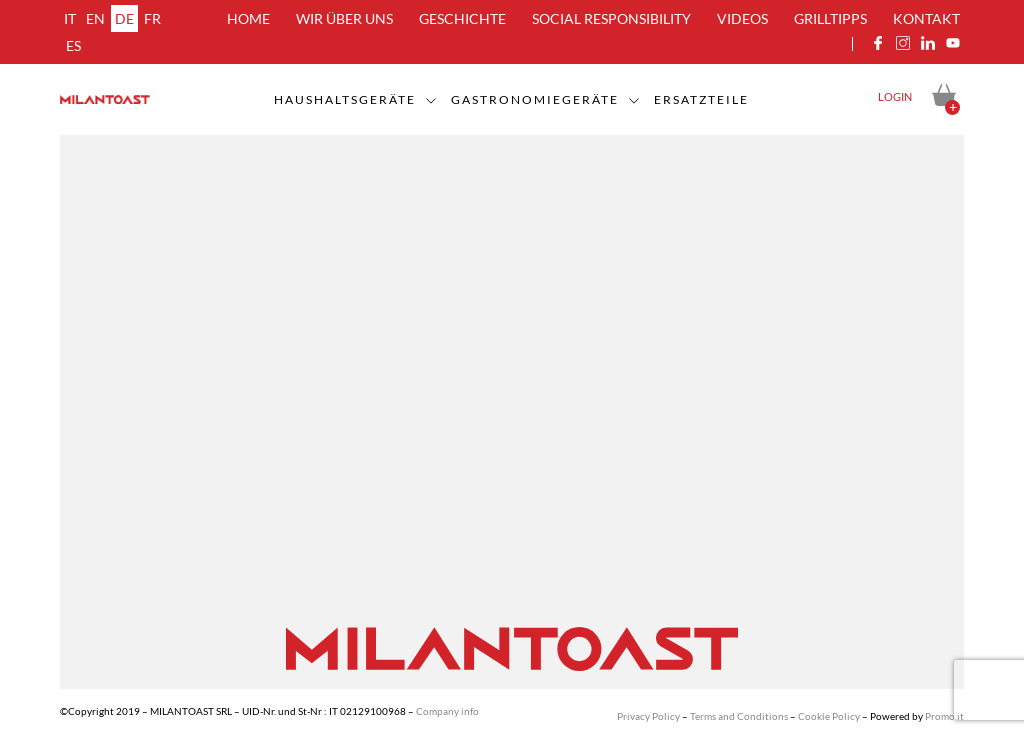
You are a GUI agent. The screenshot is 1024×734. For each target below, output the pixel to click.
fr (152, 18)
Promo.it (944, 716)
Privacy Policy (648, 716)
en (95, 18)
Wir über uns (344, 18)
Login (895, 96)
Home (248, 18)
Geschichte (462, 18)
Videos (742, 18)
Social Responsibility (611, 18)
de (124, 18)
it (70, 18)
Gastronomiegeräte (535, 99)
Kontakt (926, 18)
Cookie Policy (829, 716)
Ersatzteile (701, 99)
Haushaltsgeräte (345, 99)
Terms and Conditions (739, 716)
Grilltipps (830, 18)
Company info (447, 711)
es (73, 45)
